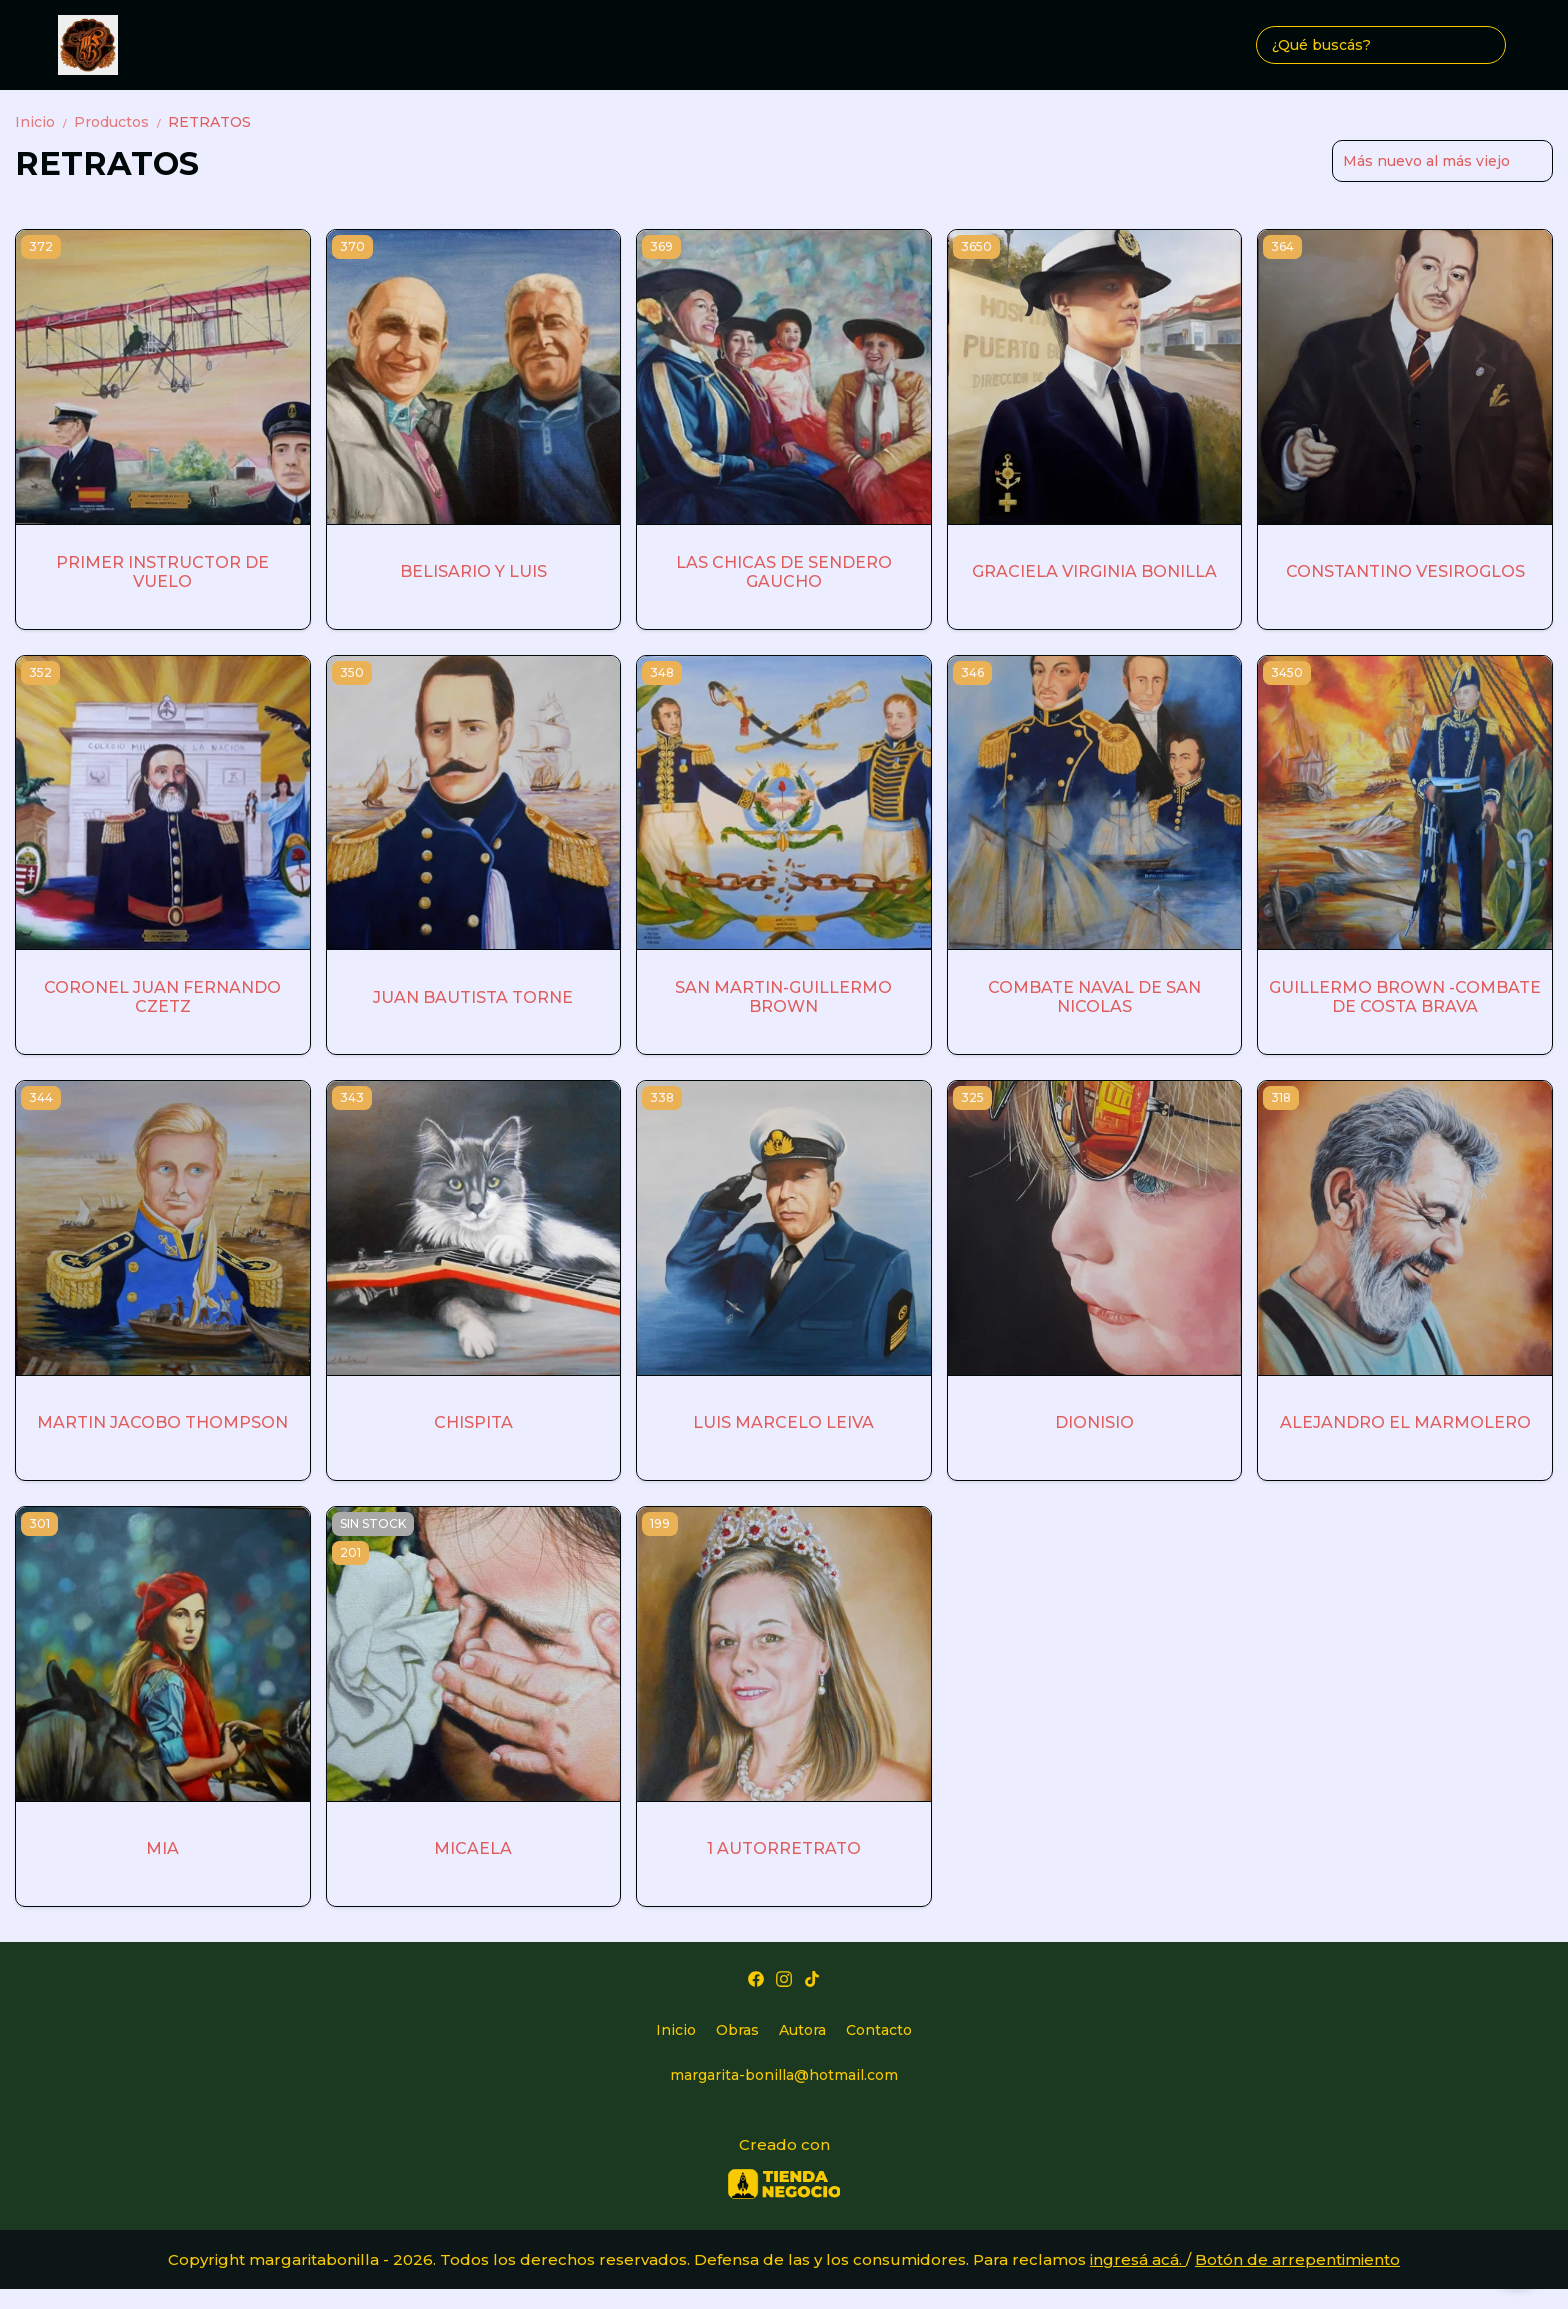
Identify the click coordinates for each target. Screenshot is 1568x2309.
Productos (121, 122)
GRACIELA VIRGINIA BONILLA (1094, 571)
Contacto (879, 2030)
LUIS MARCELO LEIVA (783, 1422)
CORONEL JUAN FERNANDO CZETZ (162, 997)
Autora (802, 2030)
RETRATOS (209, 122)
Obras (737, 2030)
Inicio (44, 122)
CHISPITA (473, 1422)
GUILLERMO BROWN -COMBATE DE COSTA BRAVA (1405, 997)
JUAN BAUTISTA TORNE (473, 997)
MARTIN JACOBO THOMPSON (162, 1422)
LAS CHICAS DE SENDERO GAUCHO (784, 572)
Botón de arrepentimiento (1297, 2259)
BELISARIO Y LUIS (473, 571)
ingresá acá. (1138, 2259)
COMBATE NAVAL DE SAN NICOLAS (1094, 997)
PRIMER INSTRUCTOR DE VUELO (162, 572)
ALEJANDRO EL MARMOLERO (1405, 1422)
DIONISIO (1094, 1422)
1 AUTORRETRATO (784, 1848)
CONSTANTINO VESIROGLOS (1405, 571)
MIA (162, 1848)
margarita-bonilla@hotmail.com (784, 2075)
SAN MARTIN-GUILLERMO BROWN (783, 997)
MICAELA (473, 1848)
